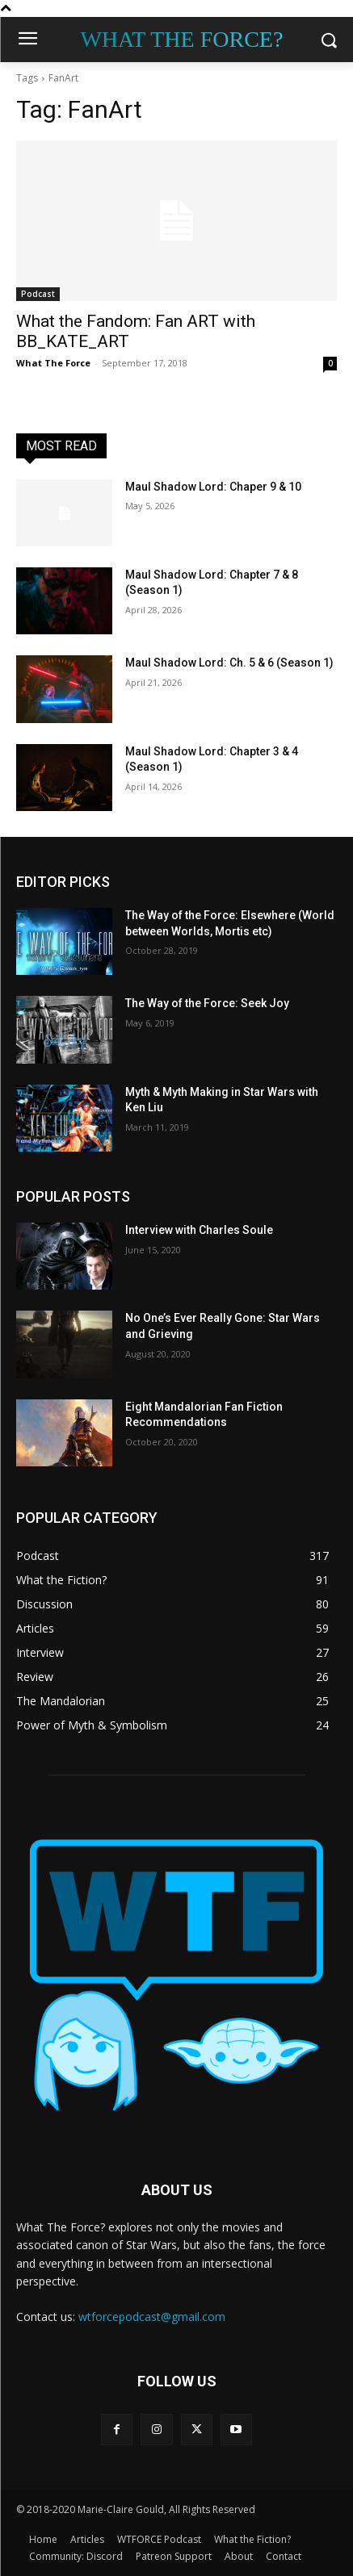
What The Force (53, 363)
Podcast (38, 293)
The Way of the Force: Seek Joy (207, 1003)
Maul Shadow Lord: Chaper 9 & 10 (213, 486)
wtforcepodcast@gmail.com (151, 2316)
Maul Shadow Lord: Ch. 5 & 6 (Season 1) (229, 662)
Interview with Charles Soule (199, 1229)
